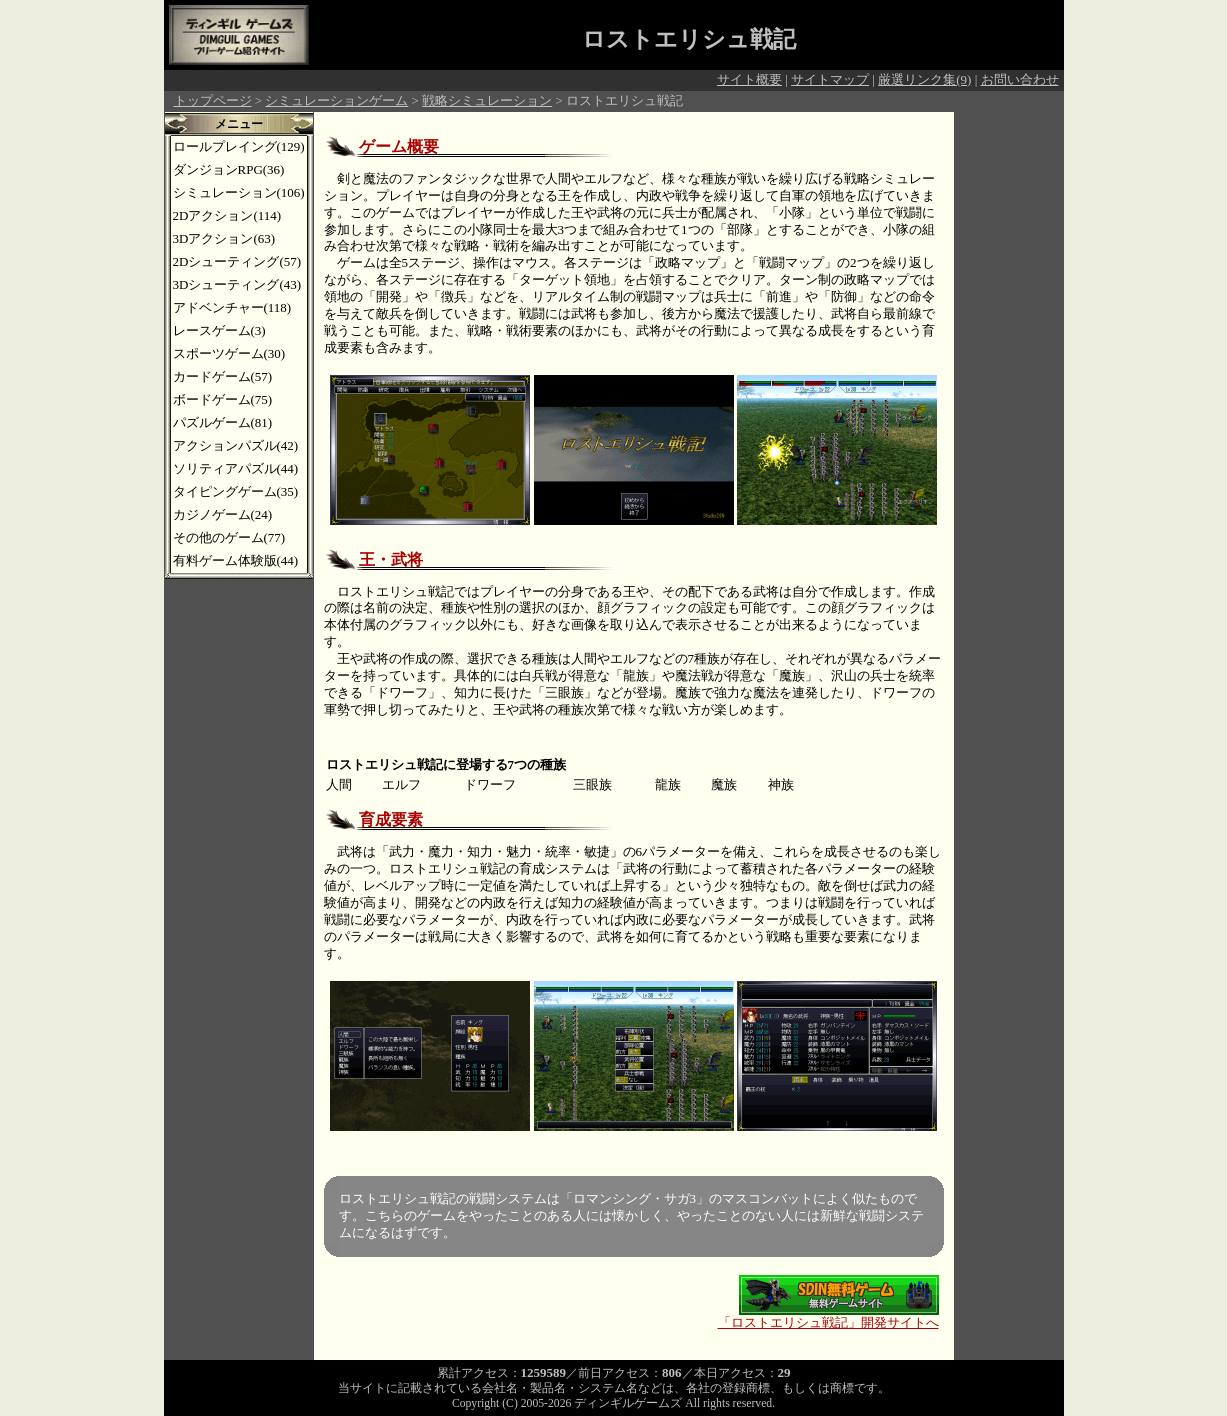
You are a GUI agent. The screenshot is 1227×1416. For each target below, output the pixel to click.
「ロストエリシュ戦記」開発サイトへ (828, 1316)
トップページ (213, 100)
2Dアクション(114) (227, 215)
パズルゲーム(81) (223, 422)
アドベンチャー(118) (232, 307)
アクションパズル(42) (236, 445)
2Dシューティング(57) (237, 261)
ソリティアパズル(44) (236, 468)
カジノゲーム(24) (223, 514)
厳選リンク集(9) (924, 79)
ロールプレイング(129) (239, 146)
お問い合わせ (1020, 79)
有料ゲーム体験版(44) (236, 560)
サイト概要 (749, 79)
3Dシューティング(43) (237, 284)
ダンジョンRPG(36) (229, 169)
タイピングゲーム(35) (236, 491)
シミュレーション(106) (239, 192)
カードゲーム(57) (223, 376)
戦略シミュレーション (487, 100)
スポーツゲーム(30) (229, 353)
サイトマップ (830, 79)
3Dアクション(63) (224, 238)
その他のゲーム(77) (229, 537)
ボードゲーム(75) (223, 399)
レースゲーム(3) (219, 330)
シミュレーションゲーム (336, 100)
